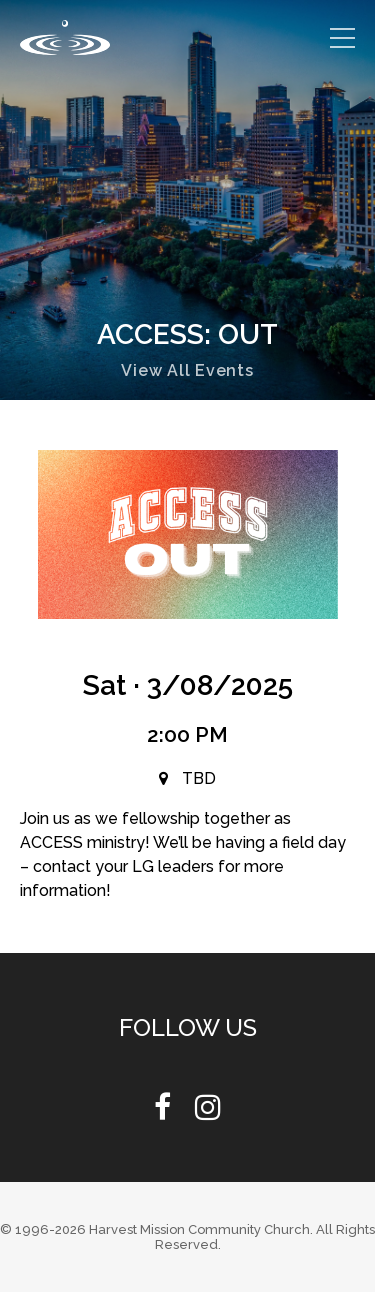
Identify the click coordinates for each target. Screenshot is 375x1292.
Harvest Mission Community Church (199, 1229)
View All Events (187, 370)
